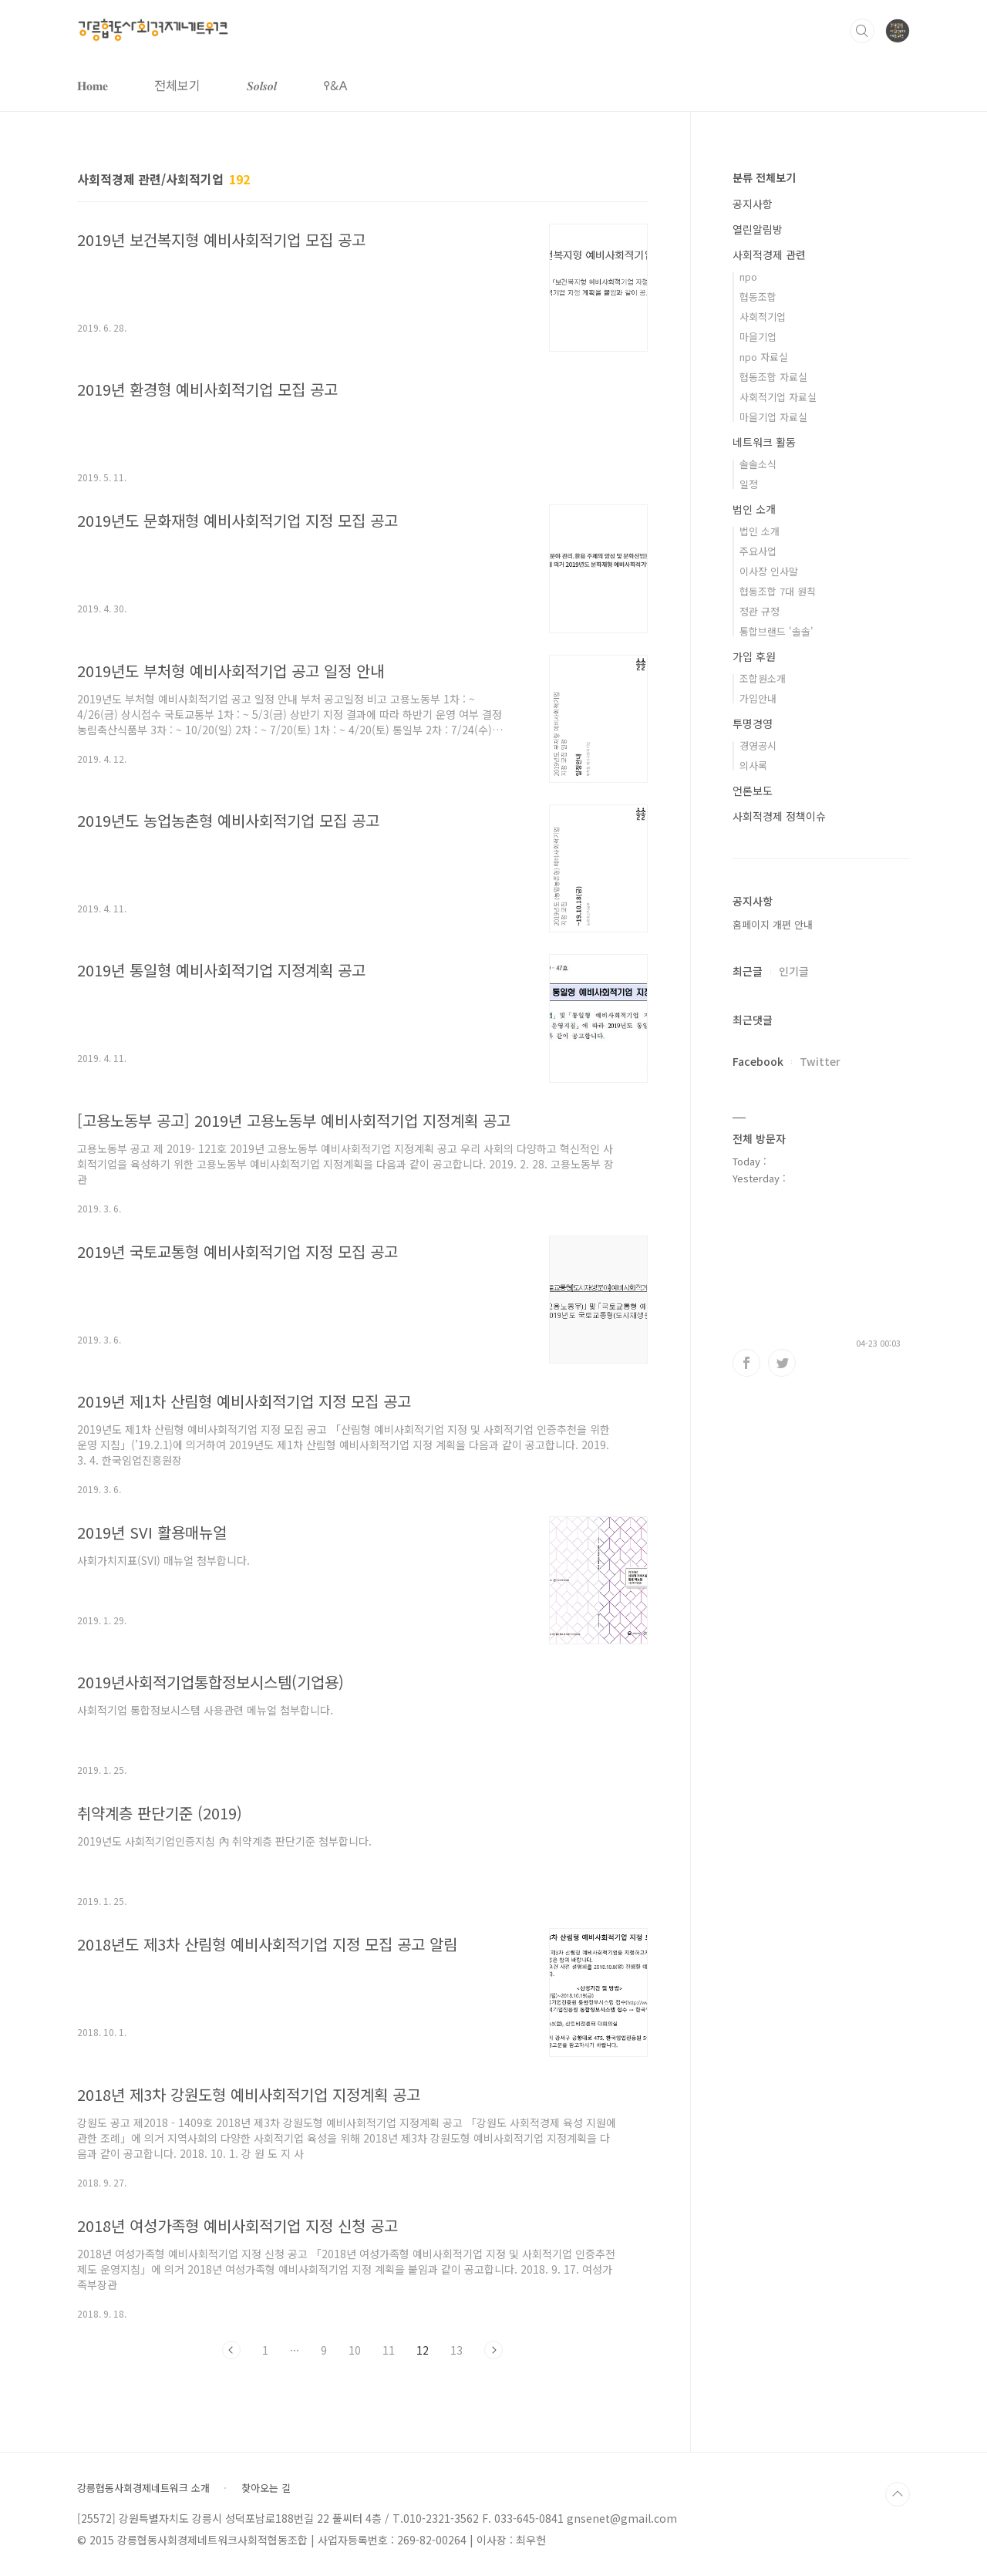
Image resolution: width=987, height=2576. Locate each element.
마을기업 (757, 336)
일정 (748, 484)
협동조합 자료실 (773, 376)
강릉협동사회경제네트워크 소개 (143, 2488)
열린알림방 (758, 229)
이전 (231, 2350)
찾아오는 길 (266, 2488)
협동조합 (757, 296)
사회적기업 (762, 316)
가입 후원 (754, 656)
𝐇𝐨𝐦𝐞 (92, 85)
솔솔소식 (757, 464)
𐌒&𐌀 (335, 85)
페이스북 (746, 1363)
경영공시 (757, 745)
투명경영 (753, 723)
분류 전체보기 (764, 177)
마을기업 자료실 (773, 417)
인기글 (794, 971)
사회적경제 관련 (769, 254)
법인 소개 (754, 509)
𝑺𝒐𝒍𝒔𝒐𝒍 (262, 85)
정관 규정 (759, 611)
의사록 (753, 765)
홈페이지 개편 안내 (773, 924)
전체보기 (177, 85)
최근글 (748, 971)
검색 (862, 30)
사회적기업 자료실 (778, 396)
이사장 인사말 (768, 571)
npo (748, 276)
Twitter (820, 1061)
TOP (897, 2494)
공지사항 (753, 203)
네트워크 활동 (764, 442)
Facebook (758, 1061)
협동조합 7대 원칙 (777, 591)
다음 (493, 2350)
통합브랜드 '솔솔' (776, 631)
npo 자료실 (763, 356)
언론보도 (753, 790)
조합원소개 (762, 678)
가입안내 (757, 698)
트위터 (782, 1363)
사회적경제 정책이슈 (779, 816)
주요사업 (757, 551)
